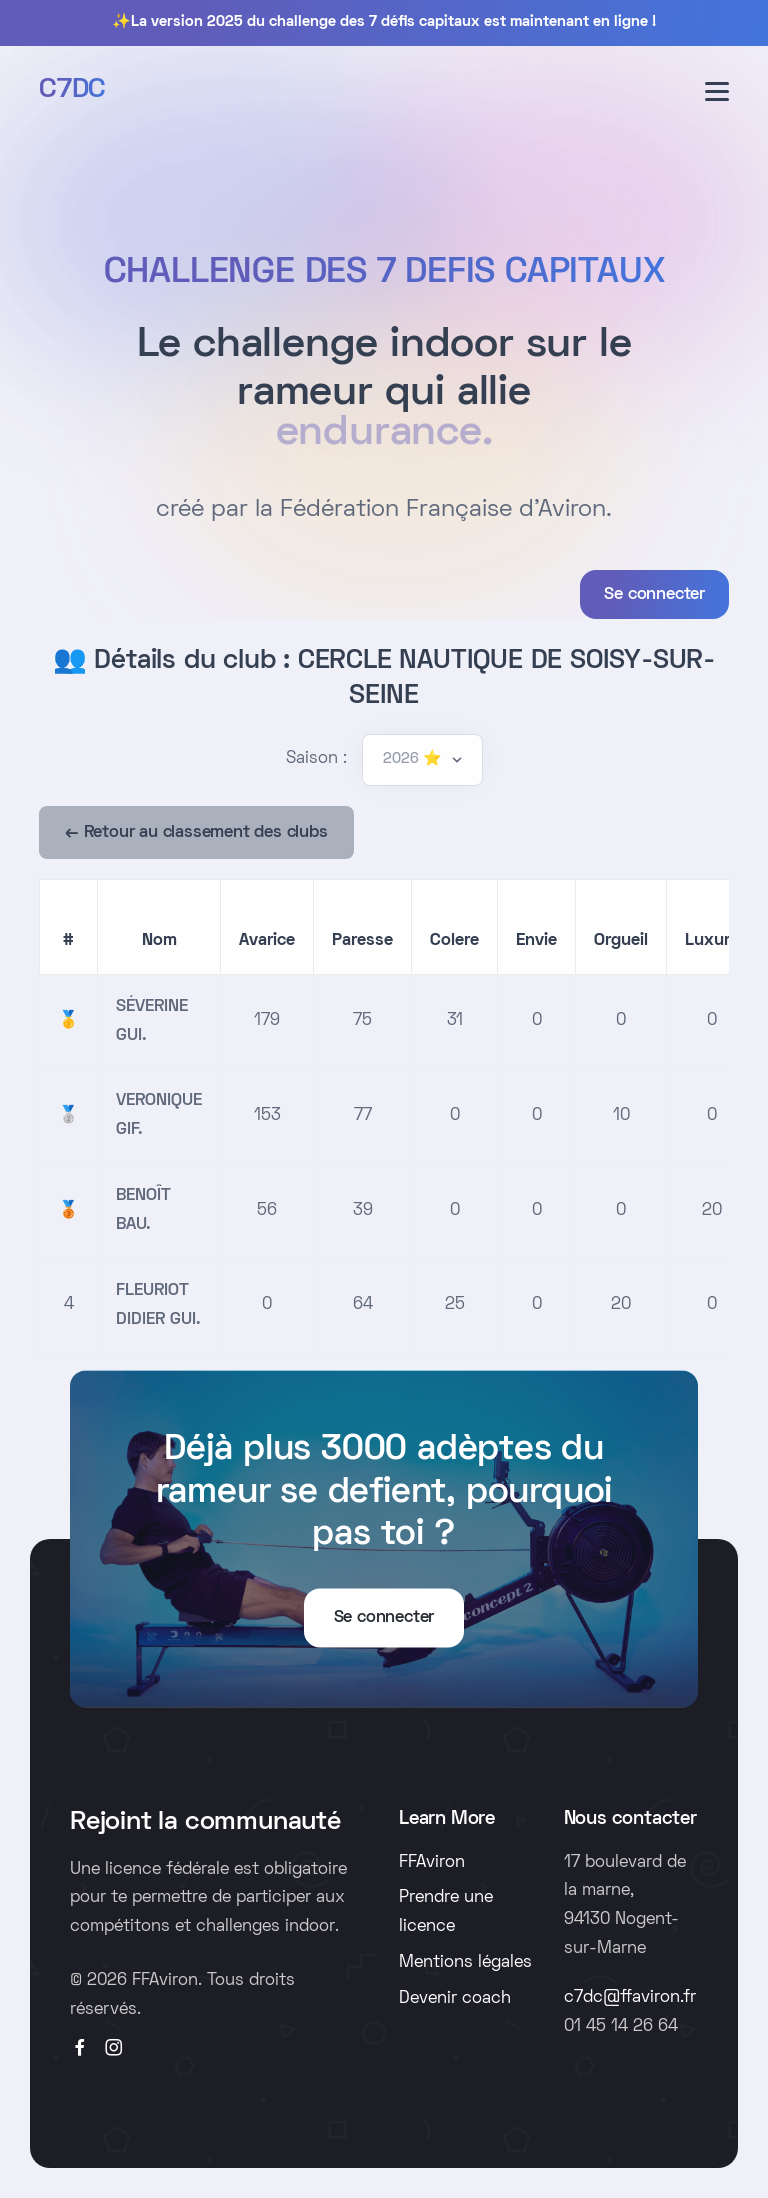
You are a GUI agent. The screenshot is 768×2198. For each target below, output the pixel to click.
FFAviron (432, 1863)
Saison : (316, 759)
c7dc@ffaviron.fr (630, 1998)
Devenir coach (455, 1999)
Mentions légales (465, 1963)
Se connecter (654, 595)
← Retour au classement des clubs (196, 833)
